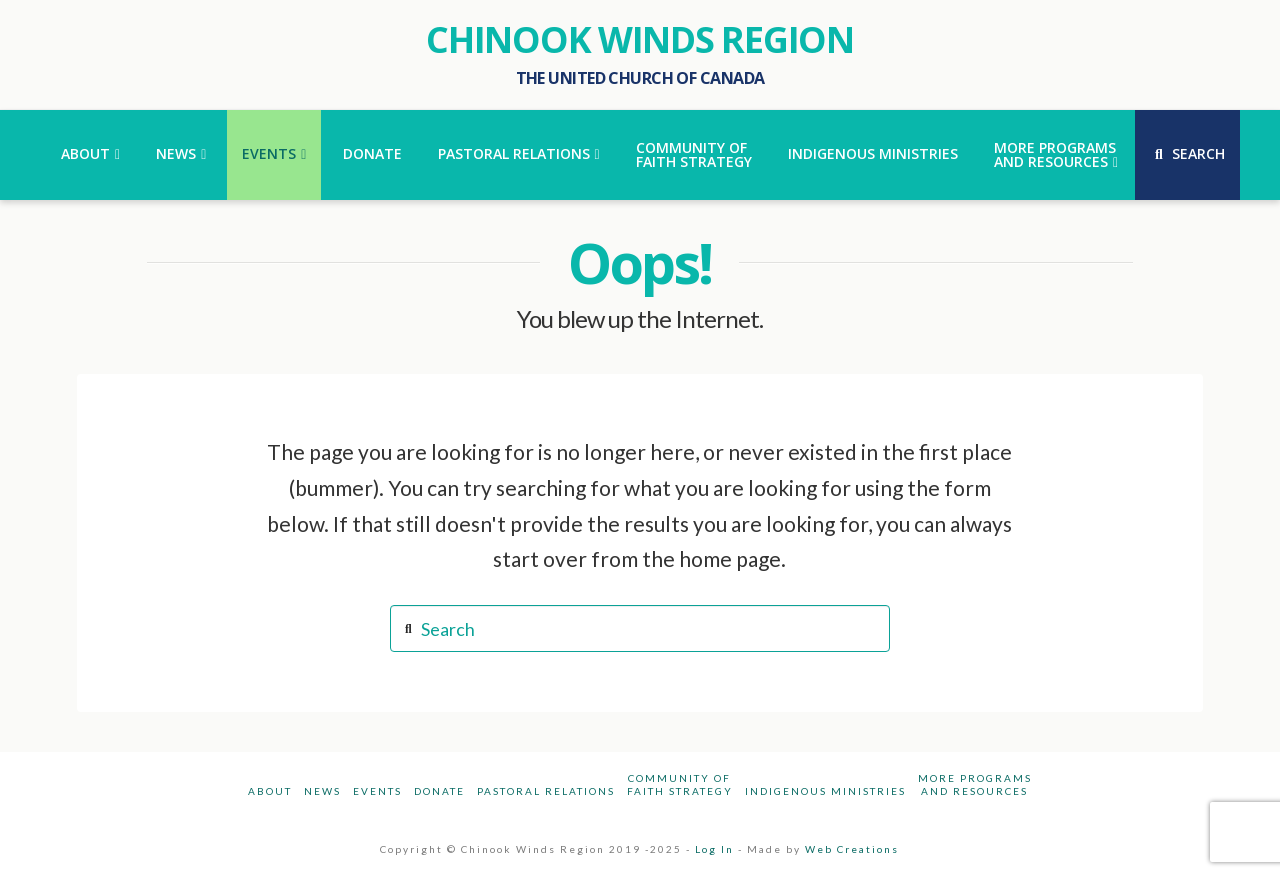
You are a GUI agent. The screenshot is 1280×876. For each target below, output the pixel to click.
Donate (439, 791)
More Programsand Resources (975, 784)
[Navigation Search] (1187, 155)
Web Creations (852, 849)
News (322, 791)
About (270, 791)
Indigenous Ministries (825, 791)
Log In (714, 849)
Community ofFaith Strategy (680, 784)
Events (377, 791)
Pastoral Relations (546, 791)
